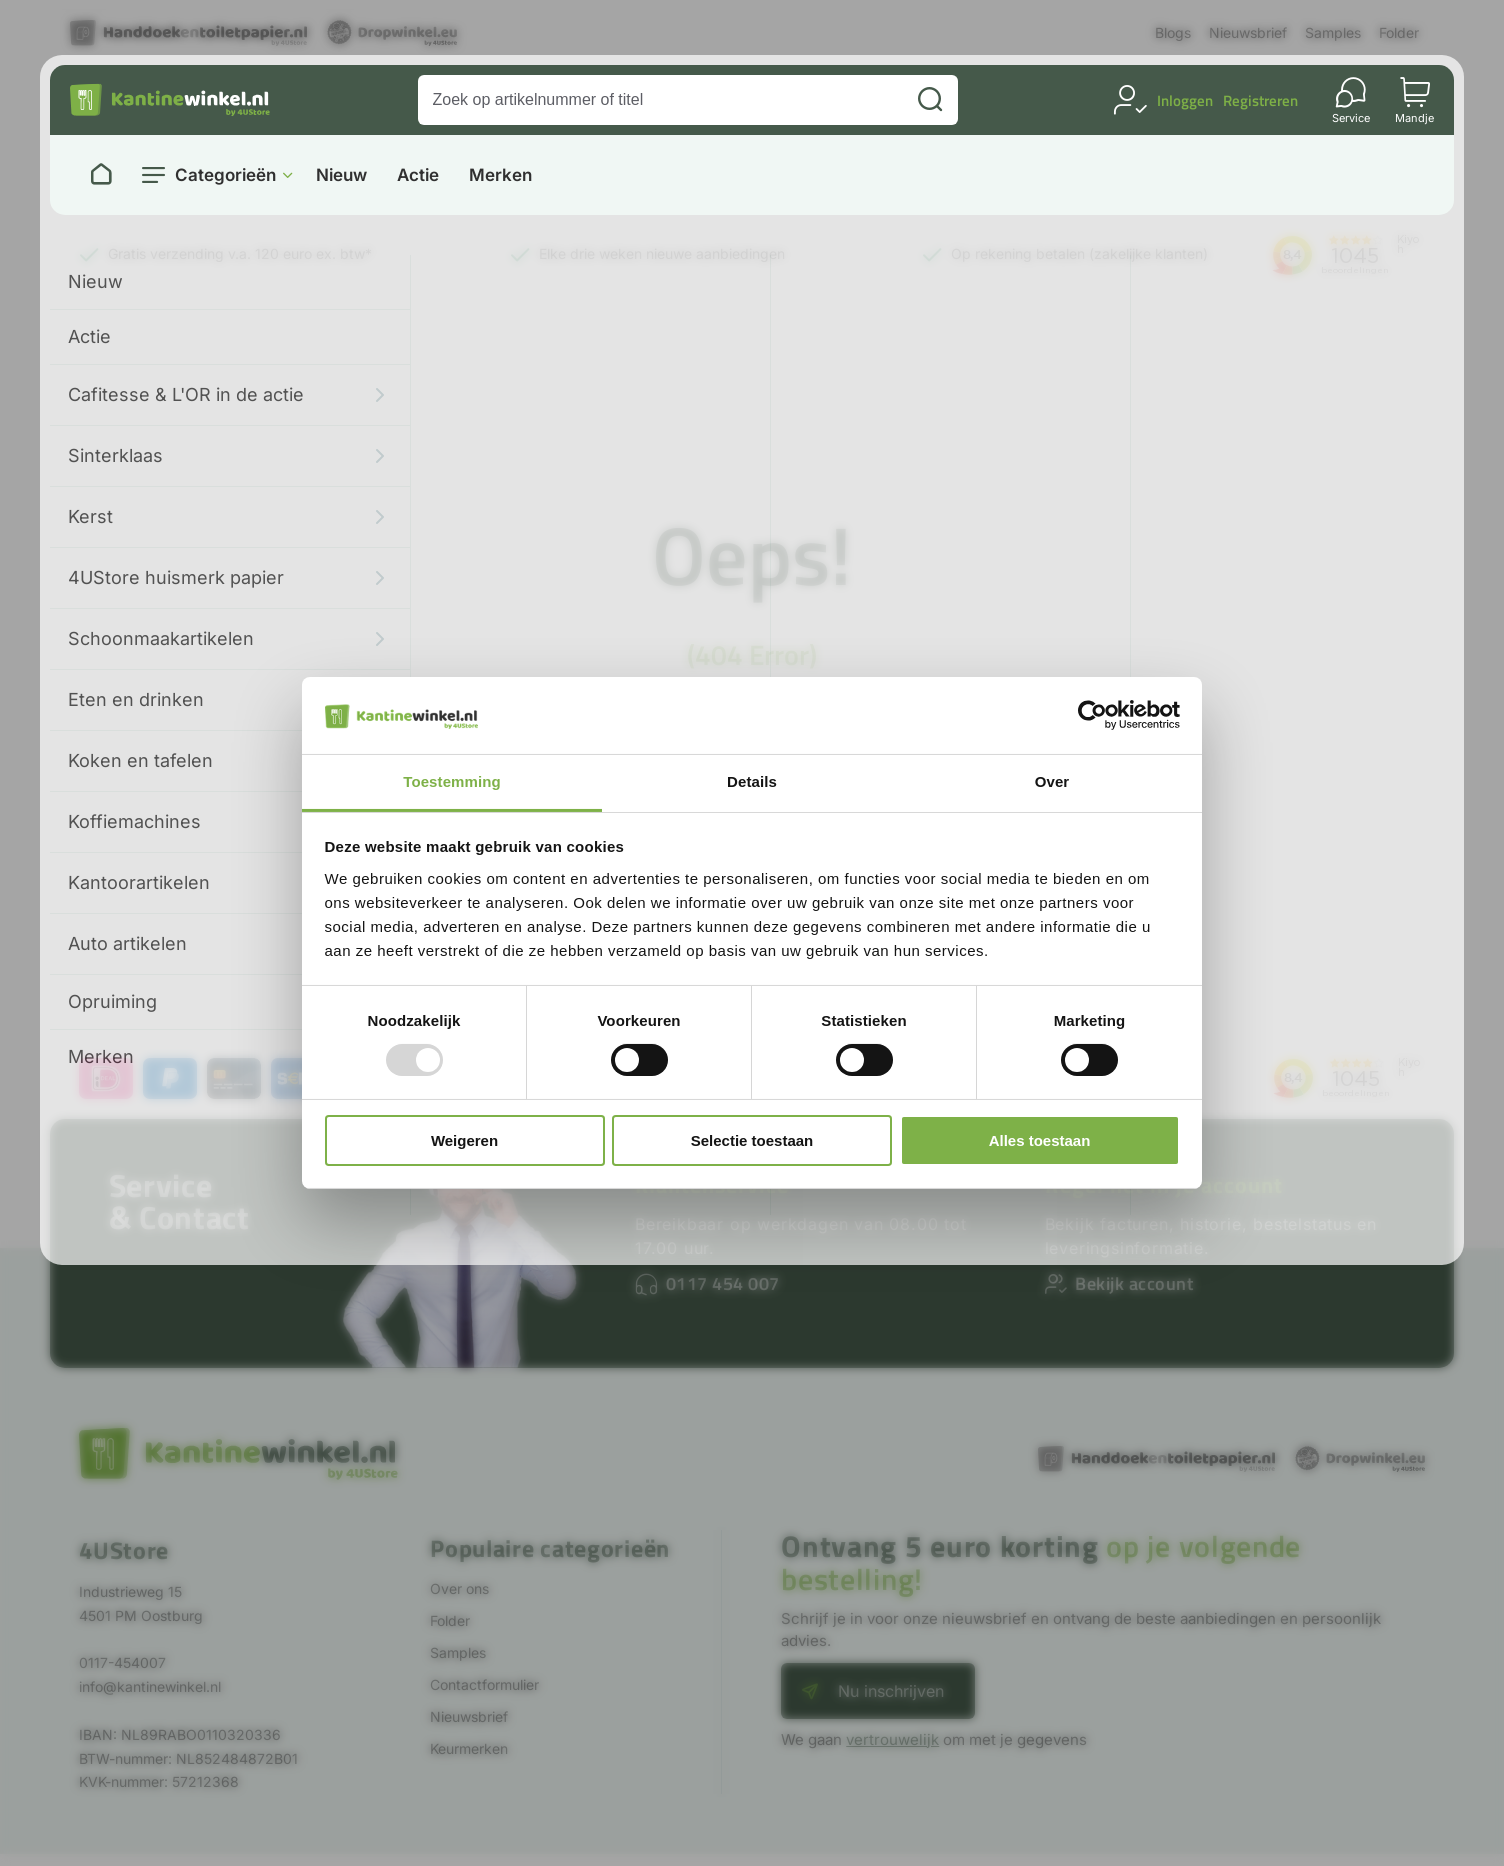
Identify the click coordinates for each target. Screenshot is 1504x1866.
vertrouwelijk (892, 1739)
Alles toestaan (1040, 1140)
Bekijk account (1134, 1283)
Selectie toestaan (752, 1140)
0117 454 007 (723, 1283)
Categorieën (225, 175)
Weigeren (464, 1140)
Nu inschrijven (891, 1691)
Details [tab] (752, 781)
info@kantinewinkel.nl (150, 1686)
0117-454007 (122, 1662)
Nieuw (341, 175)
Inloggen (1185, 100)
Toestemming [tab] (452, 781)
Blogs (1173, 32)
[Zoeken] (930, 100)
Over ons (459, 1588)
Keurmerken (469, 1748)
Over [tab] (1052, 781)
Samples (1333, 32)
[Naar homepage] (101, 175)
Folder (1399, 32)
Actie (418, 175)
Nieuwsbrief (1248, 32)
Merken (500, 175)
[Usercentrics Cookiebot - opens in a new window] (1092, 715)
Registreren (1260, 100)
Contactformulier (484, 1684)
